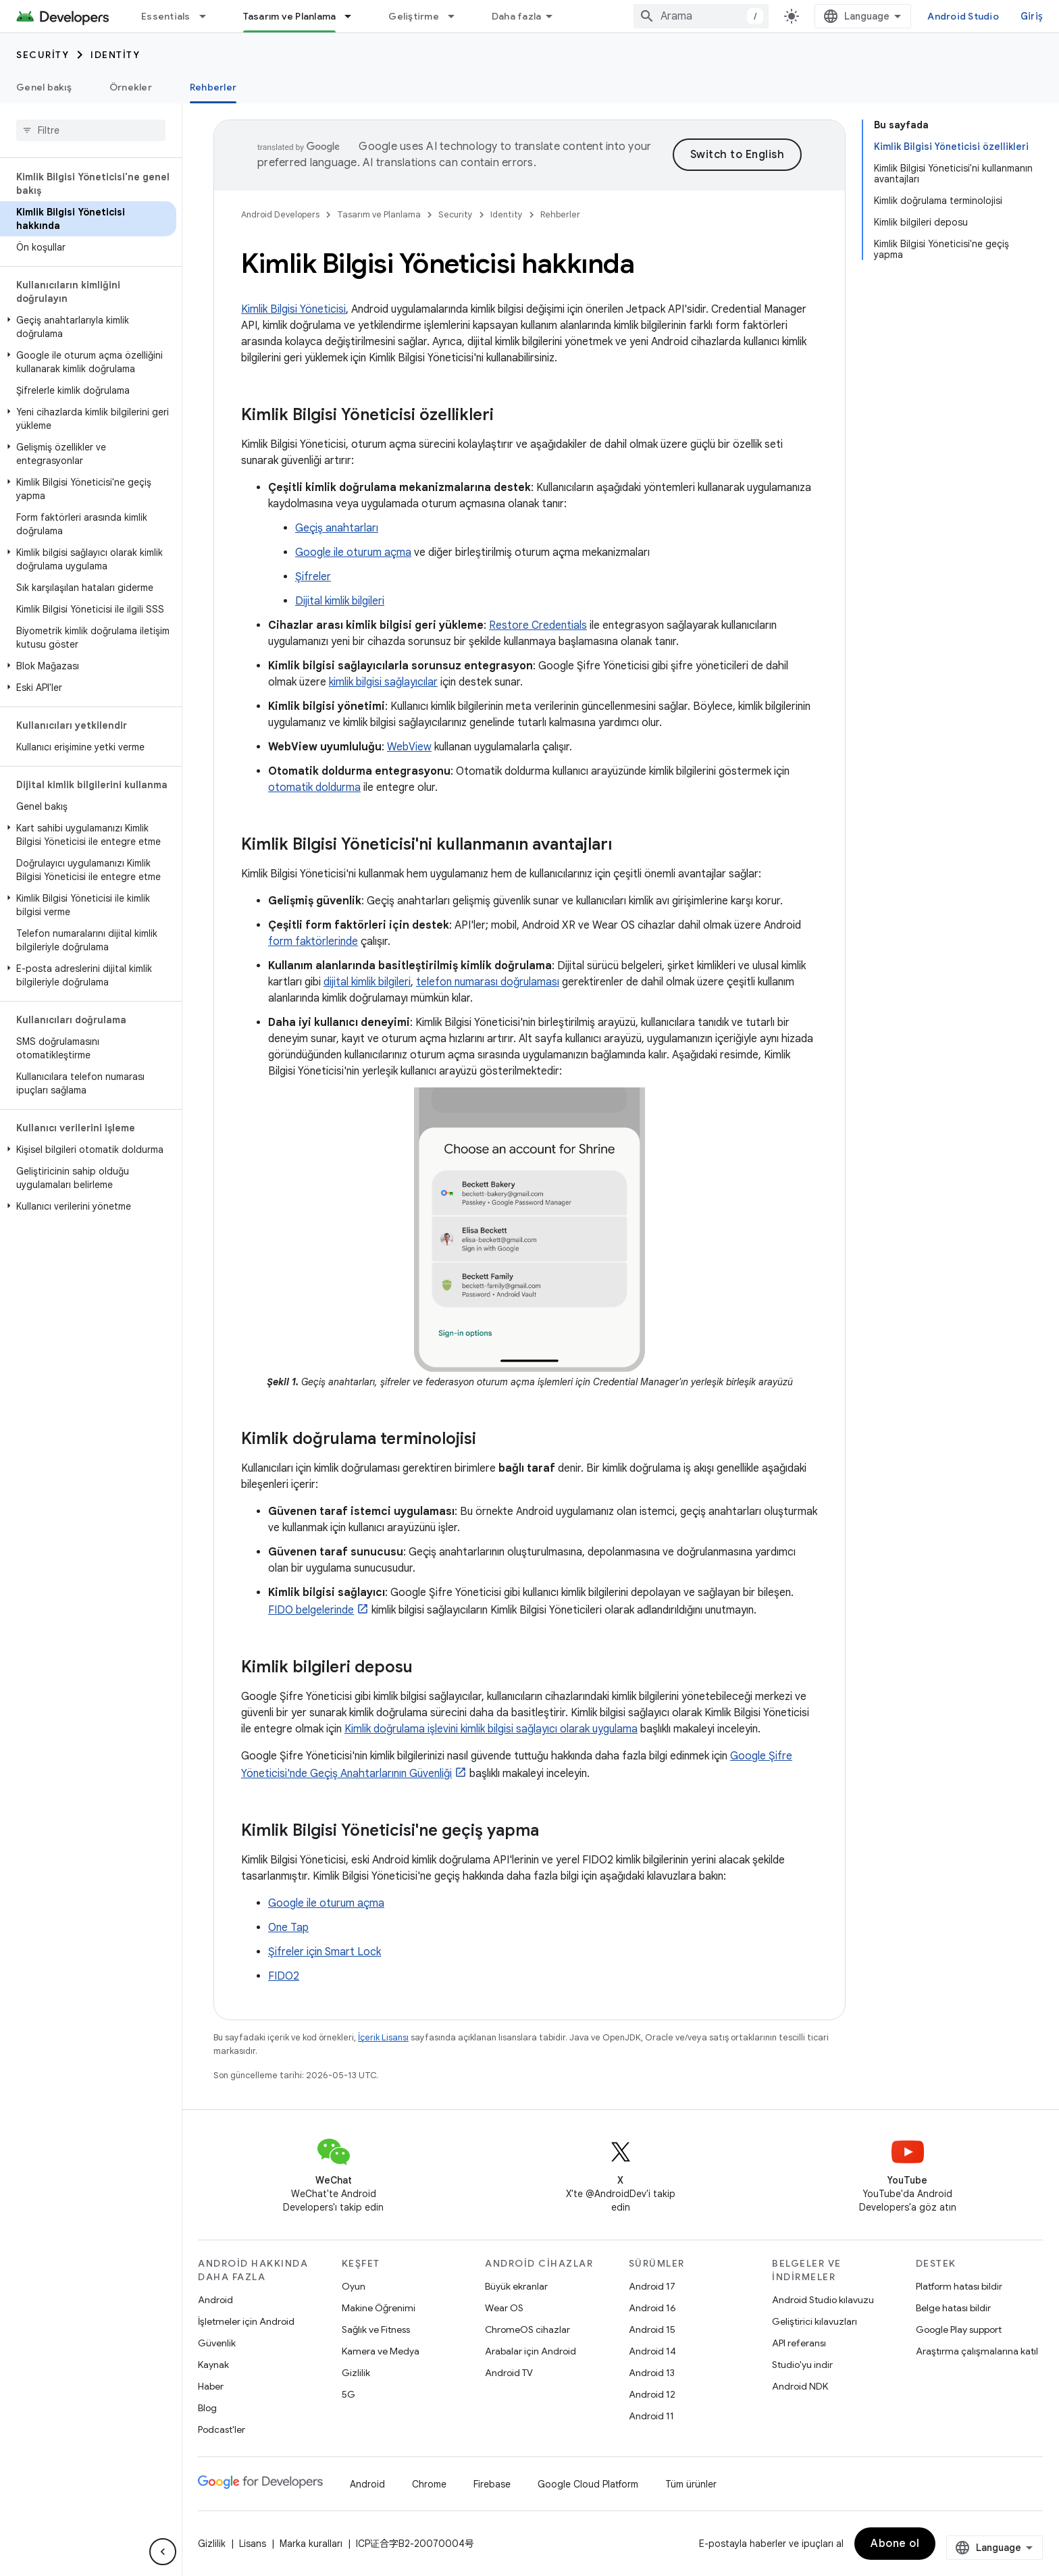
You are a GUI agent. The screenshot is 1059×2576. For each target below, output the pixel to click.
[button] (88, 326)
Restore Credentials (538, 625)
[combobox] (701, 16)
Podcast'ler (221, 2429)
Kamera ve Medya (380, 2351)
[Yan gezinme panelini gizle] (162, 2551)
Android (215, 2300)
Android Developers (280, 214)
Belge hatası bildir (953, 2308)
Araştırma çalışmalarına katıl (977, 2351)
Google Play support (959, 2329)
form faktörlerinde (313, 941)
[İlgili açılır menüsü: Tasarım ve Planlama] (354, 16)
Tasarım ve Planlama (379, 214)
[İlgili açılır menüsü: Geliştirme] (457, 16)
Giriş (1032, 16)
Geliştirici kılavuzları (814, 2321)
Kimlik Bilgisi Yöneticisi (293, 309)
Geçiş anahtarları (336, 528)
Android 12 (652, 2394)
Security (42, 55)
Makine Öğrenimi (378, 2308)
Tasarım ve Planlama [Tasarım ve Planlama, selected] (289, 16)
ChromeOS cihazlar (527, 2329)
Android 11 (651, 2416)
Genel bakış (44, 87)
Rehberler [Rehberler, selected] (213, 87)
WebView (409, 747)
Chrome (429, 2484)
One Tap (288, 1927)
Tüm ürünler (691, 2484)
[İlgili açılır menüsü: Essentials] (208, 16)
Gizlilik (356, 2373)
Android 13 (652, 2373)
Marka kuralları (311, 2543)
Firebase (492, 2484)
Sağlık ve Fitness (376, 2329)
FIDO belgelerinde (311, 1610)
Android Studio (963, 16)
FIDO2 (283, 1976)
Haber (211, 2386)
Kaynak (213, 2365)
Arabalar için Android (530, 2351)
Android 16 (652, 2308)
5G (348, 2394)
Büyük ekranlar (516, 2286)
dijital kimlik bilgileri (367, 982)
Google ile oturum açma (353, 552)
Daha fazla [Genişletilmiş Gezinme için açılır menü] (517, 16)
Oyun (353, 2286)
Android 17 (652, 2286)
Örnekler (130, 87)
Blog (207, 2408)
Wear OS (504, 2308)
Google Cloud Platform (588, 2484)
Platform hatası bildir (959, 2286)
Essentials (165, 16)
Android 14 (652, 2351)
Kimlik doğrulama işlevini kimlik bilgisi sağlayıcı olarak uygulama (491, 1729)
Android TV (509, 2373)
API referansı (799, 2343)
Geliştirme (413, 16)
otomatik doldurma (314, 787)
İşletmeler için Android (246, 2321)
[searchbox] (90, 130)
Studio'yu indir (802, 2365)
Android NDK (800, 2386)
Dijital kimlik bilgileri (339, 601)
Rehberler (560, 214)
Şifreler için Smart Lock (324, 1952)
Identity (115, 55)
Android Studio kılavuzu (823, 2300)
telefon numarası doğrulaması (487, 982)
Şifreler (313, 577)
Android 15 (652, 2329)
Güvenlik (217, 2343)
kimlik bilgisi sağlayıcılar (383, 682)
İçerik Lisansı (383, 2037)
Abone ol (895, 2543)
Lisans (252, 2543)
